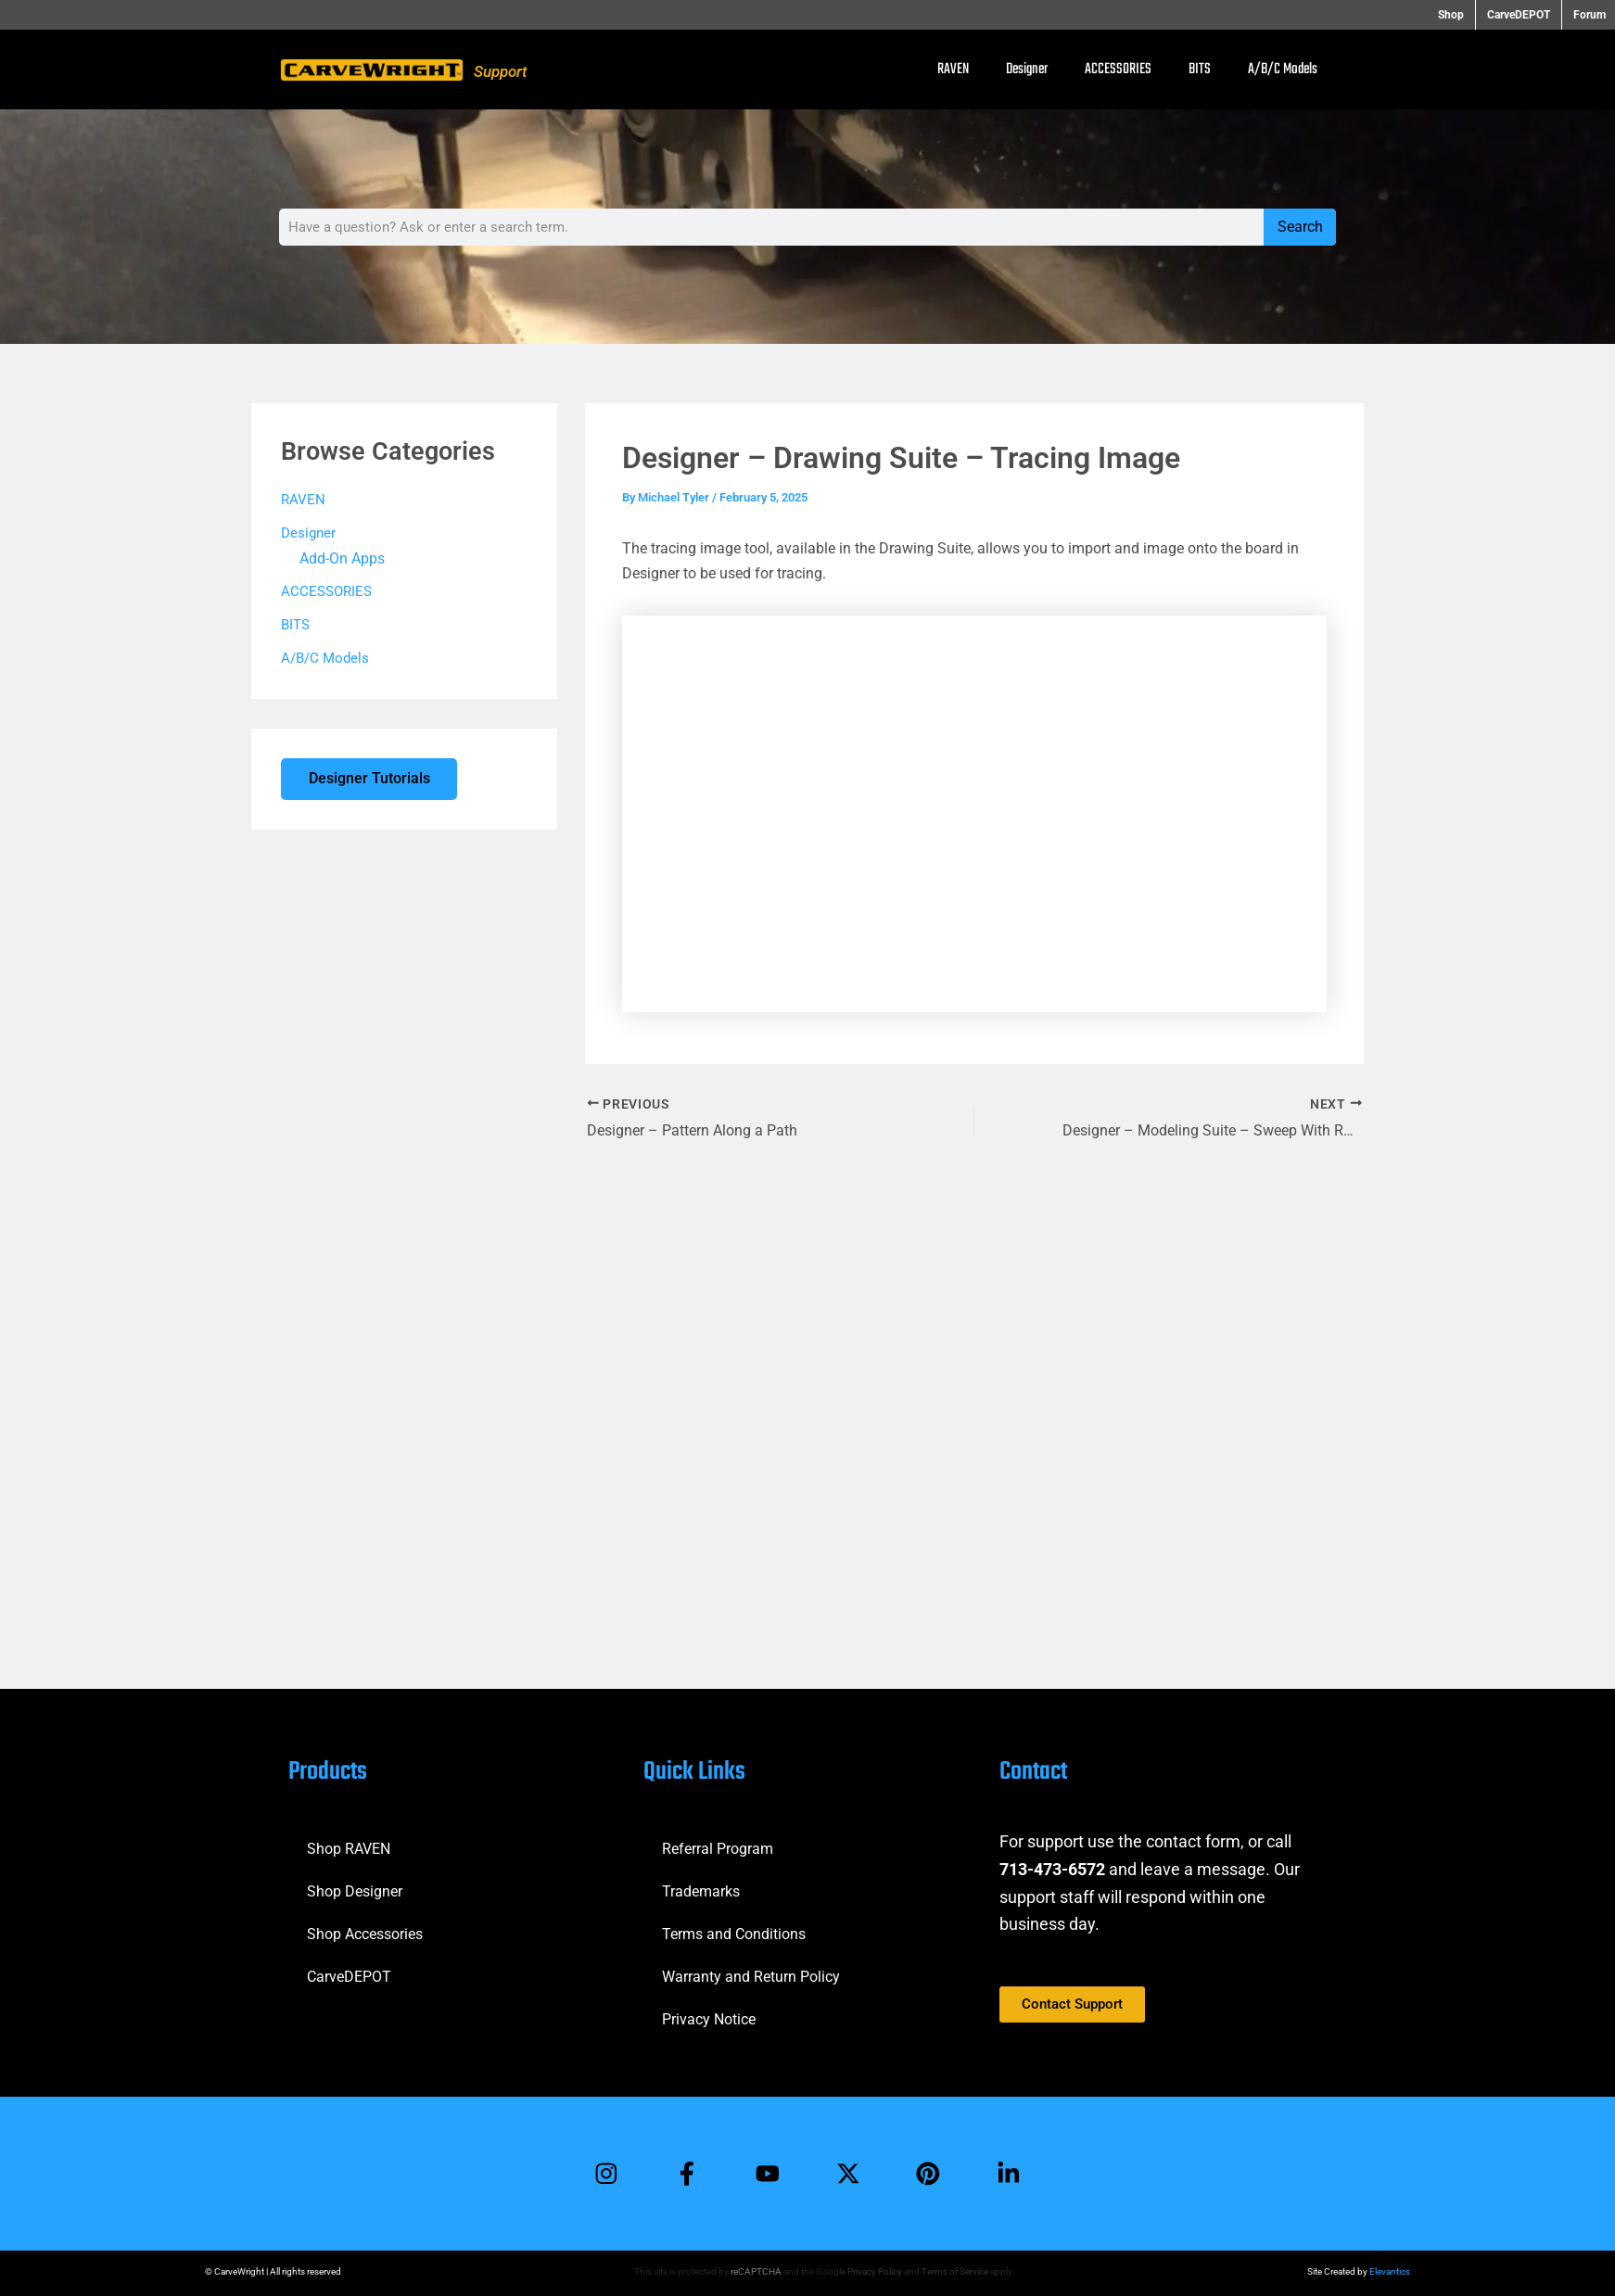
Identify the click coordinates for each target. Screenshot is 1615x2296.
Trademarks (701, 1890)
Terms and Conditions (734, 1933)
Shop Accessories (365, 1933)
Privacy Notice (709, 2018)
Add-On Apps (339, 559)
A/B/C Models (1282, 69)
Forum (1589, 14)
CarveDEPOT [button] (1522, 14)
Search (1300, 226)
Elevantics (1389, 2271)
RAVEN (953, 69)
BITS (1200, 69)
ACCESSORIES (1118, 69)
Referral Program (717, 1848)
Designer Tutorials (369, 780)
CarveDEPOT (349, 1976)
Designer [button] (1027, 69)
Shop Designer (354, 1890)
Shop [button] (1458, 14)
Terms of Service (955, 2271)
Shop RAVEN (348, 1848)
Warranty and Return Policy (751, 1976)
